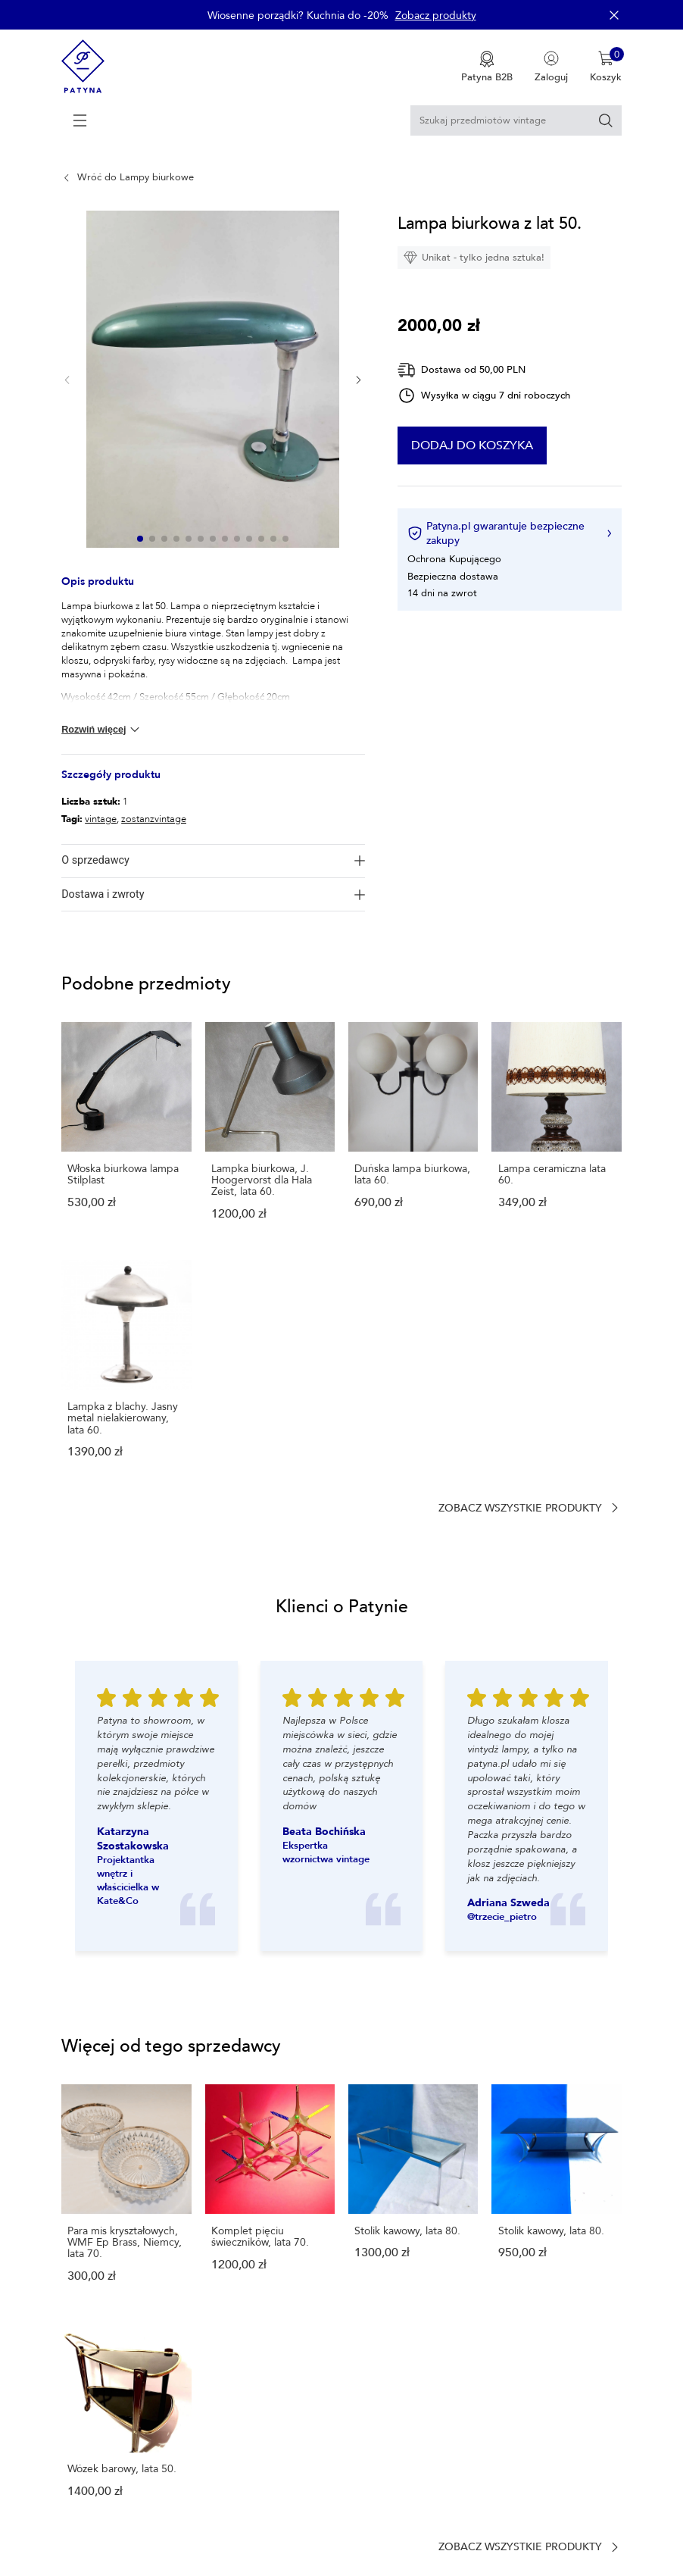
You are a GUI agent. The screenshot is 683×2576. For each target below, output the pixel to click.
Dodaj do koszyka (508, 445)
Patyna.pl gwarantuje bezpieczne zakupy (509, 533)
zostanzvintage (153, 819)
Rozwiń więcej (101, 729)
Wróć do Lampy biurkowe (135, 177)
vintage (101, 819)
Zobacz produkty (435, 15)
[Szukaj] (605, 120)
